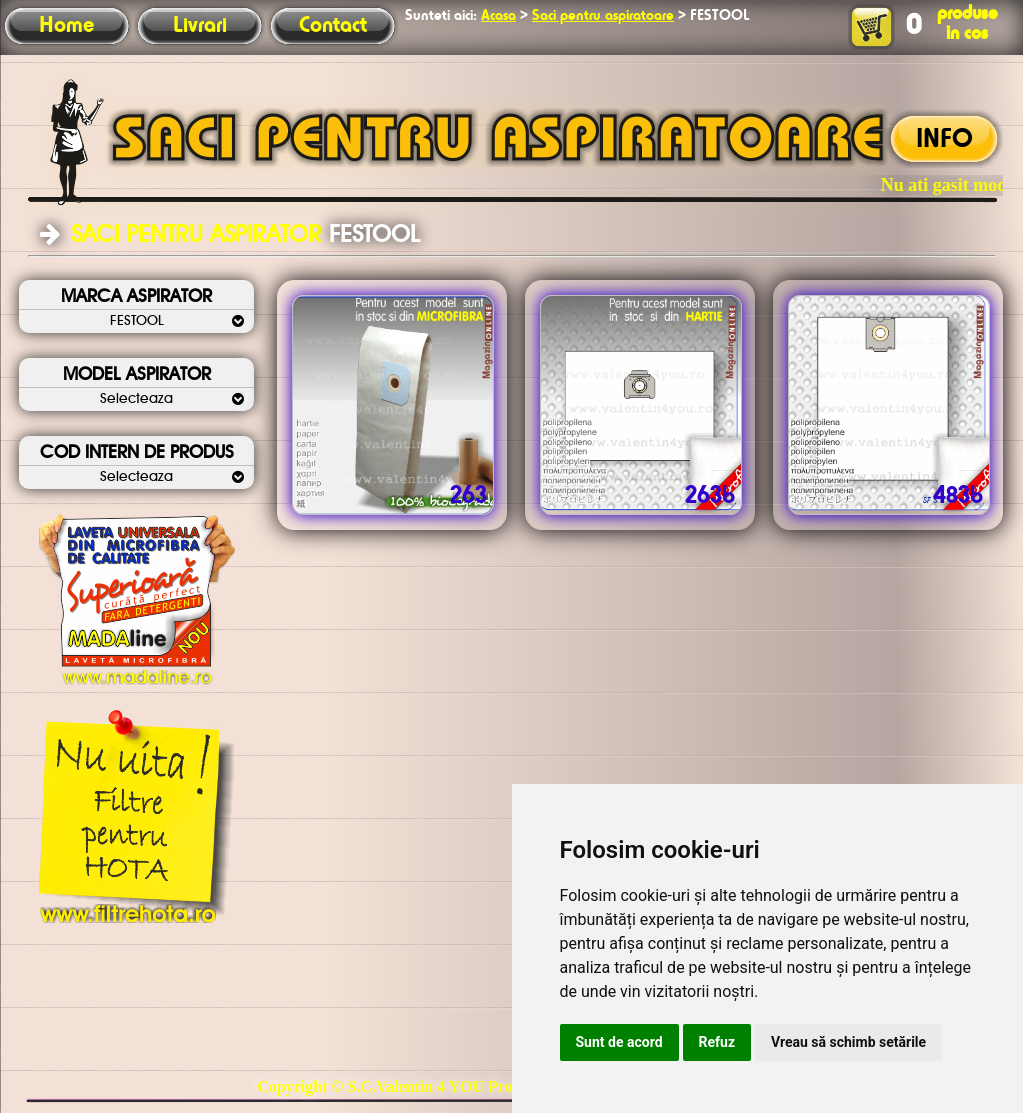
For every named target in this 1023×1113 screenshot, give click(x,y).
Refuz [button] (717, 1042)
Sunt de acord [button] (619, 1042)
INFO (944, 140)
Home (66, 26)
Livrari (200, 26)
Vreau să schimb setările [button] (848, 1042)
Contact (333, 26)
